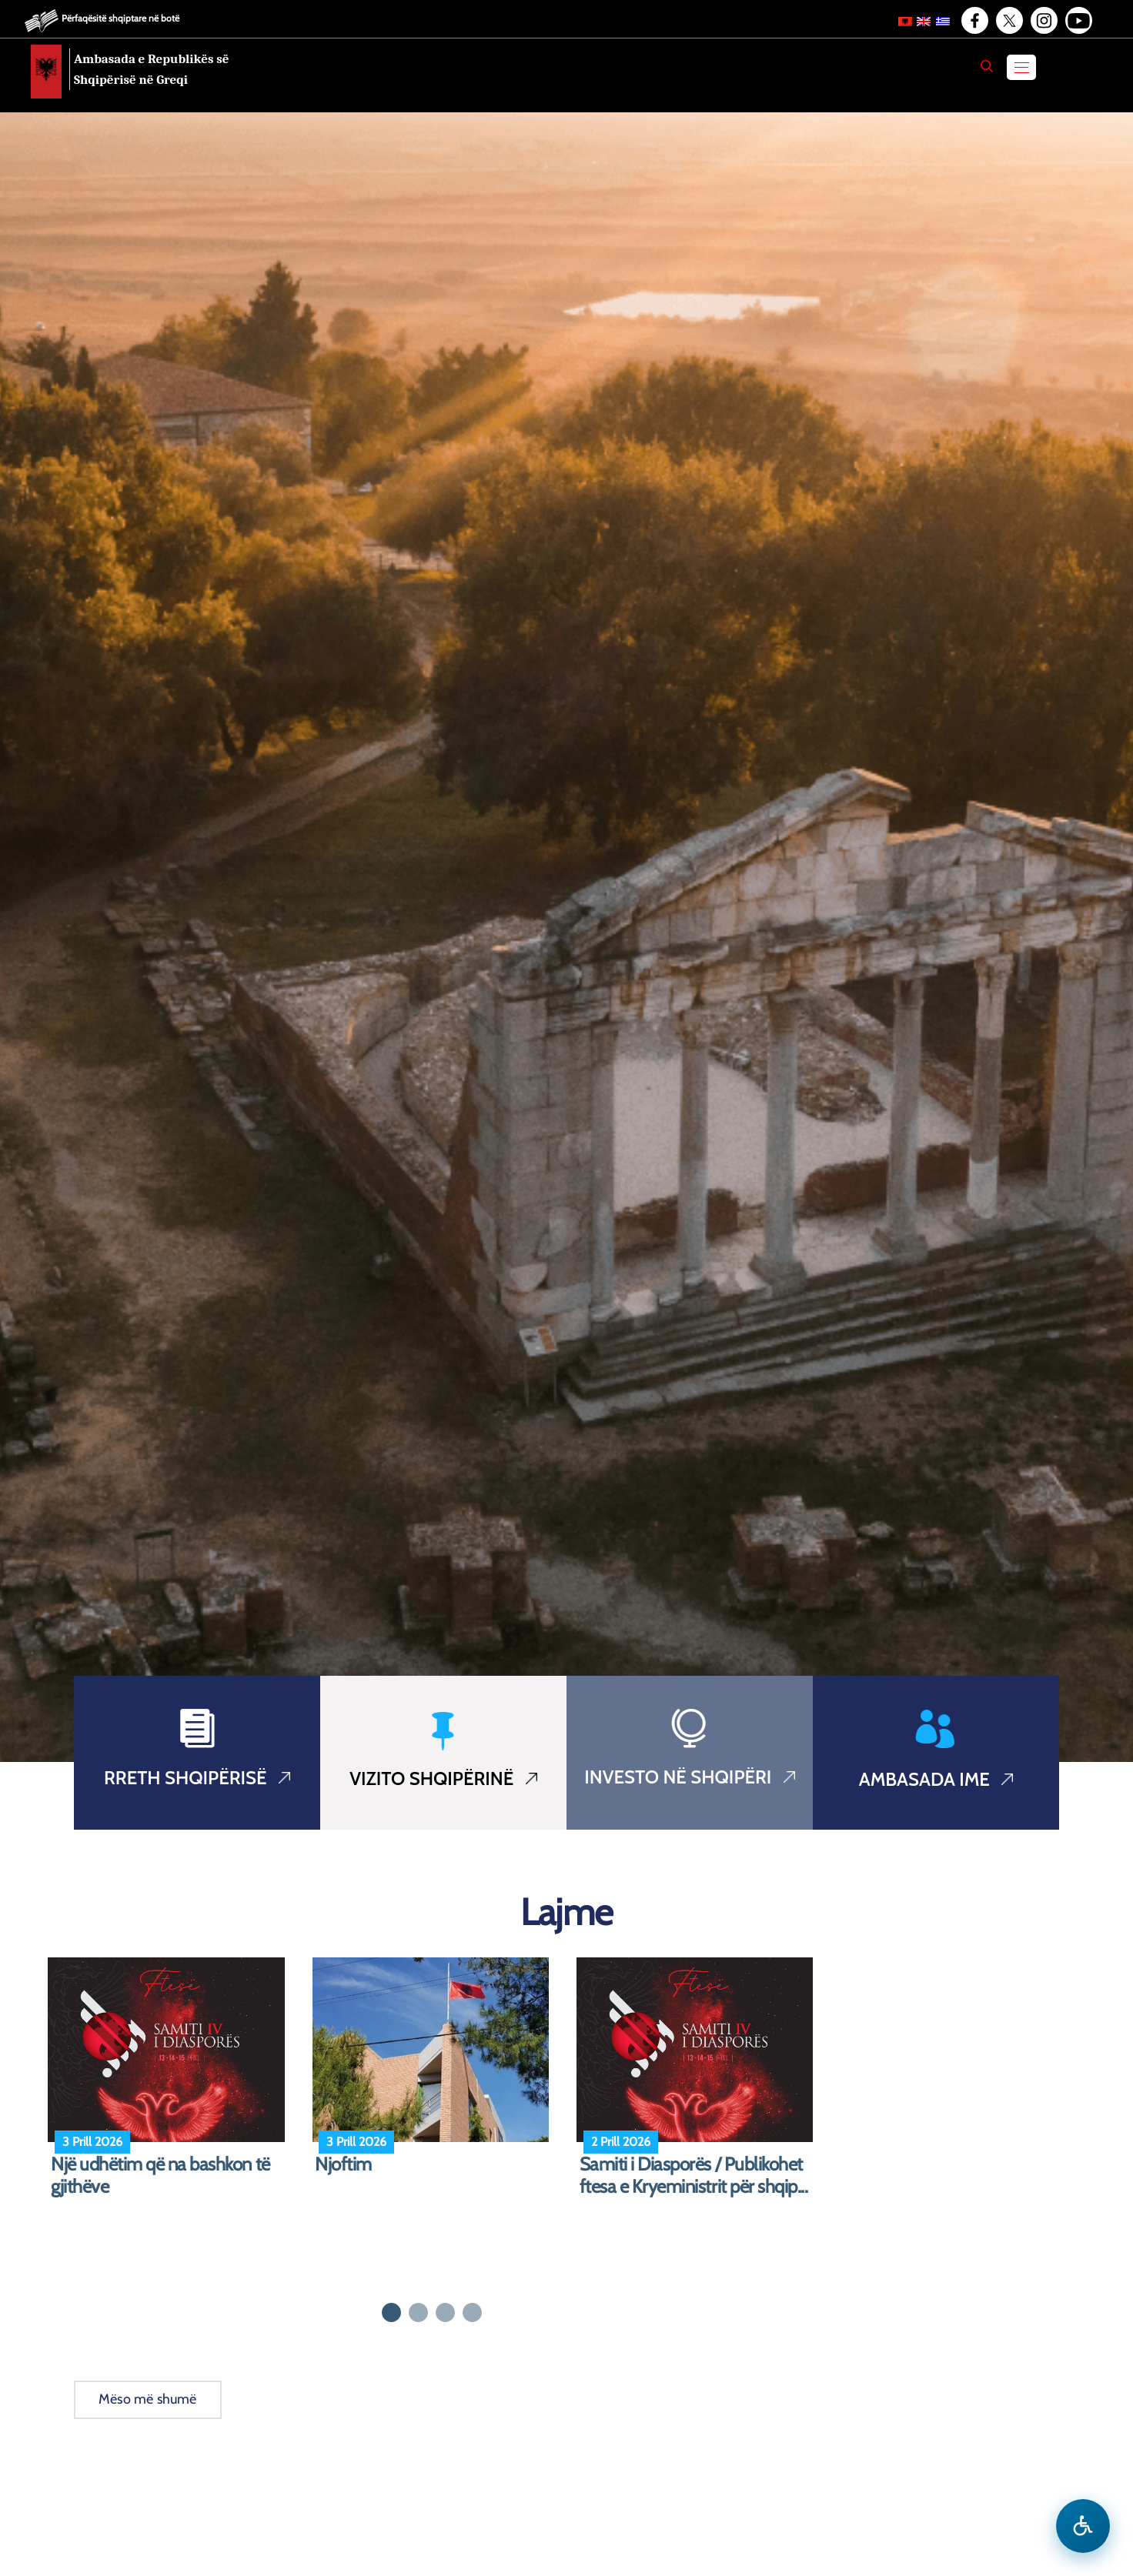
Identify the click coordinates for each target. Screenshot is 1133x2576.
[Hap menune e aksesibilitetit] (1083, 2526)
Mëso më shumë (148, 2399)
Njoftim (343, 2164)
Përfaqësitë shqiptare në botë (120, 18)
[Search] (986, 66)
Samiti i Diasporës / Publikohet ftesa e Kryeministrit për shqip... (694, 2175)
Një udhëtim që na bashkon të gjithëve (160, 2175)
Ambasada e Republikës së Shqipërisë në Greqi (151, 69)
